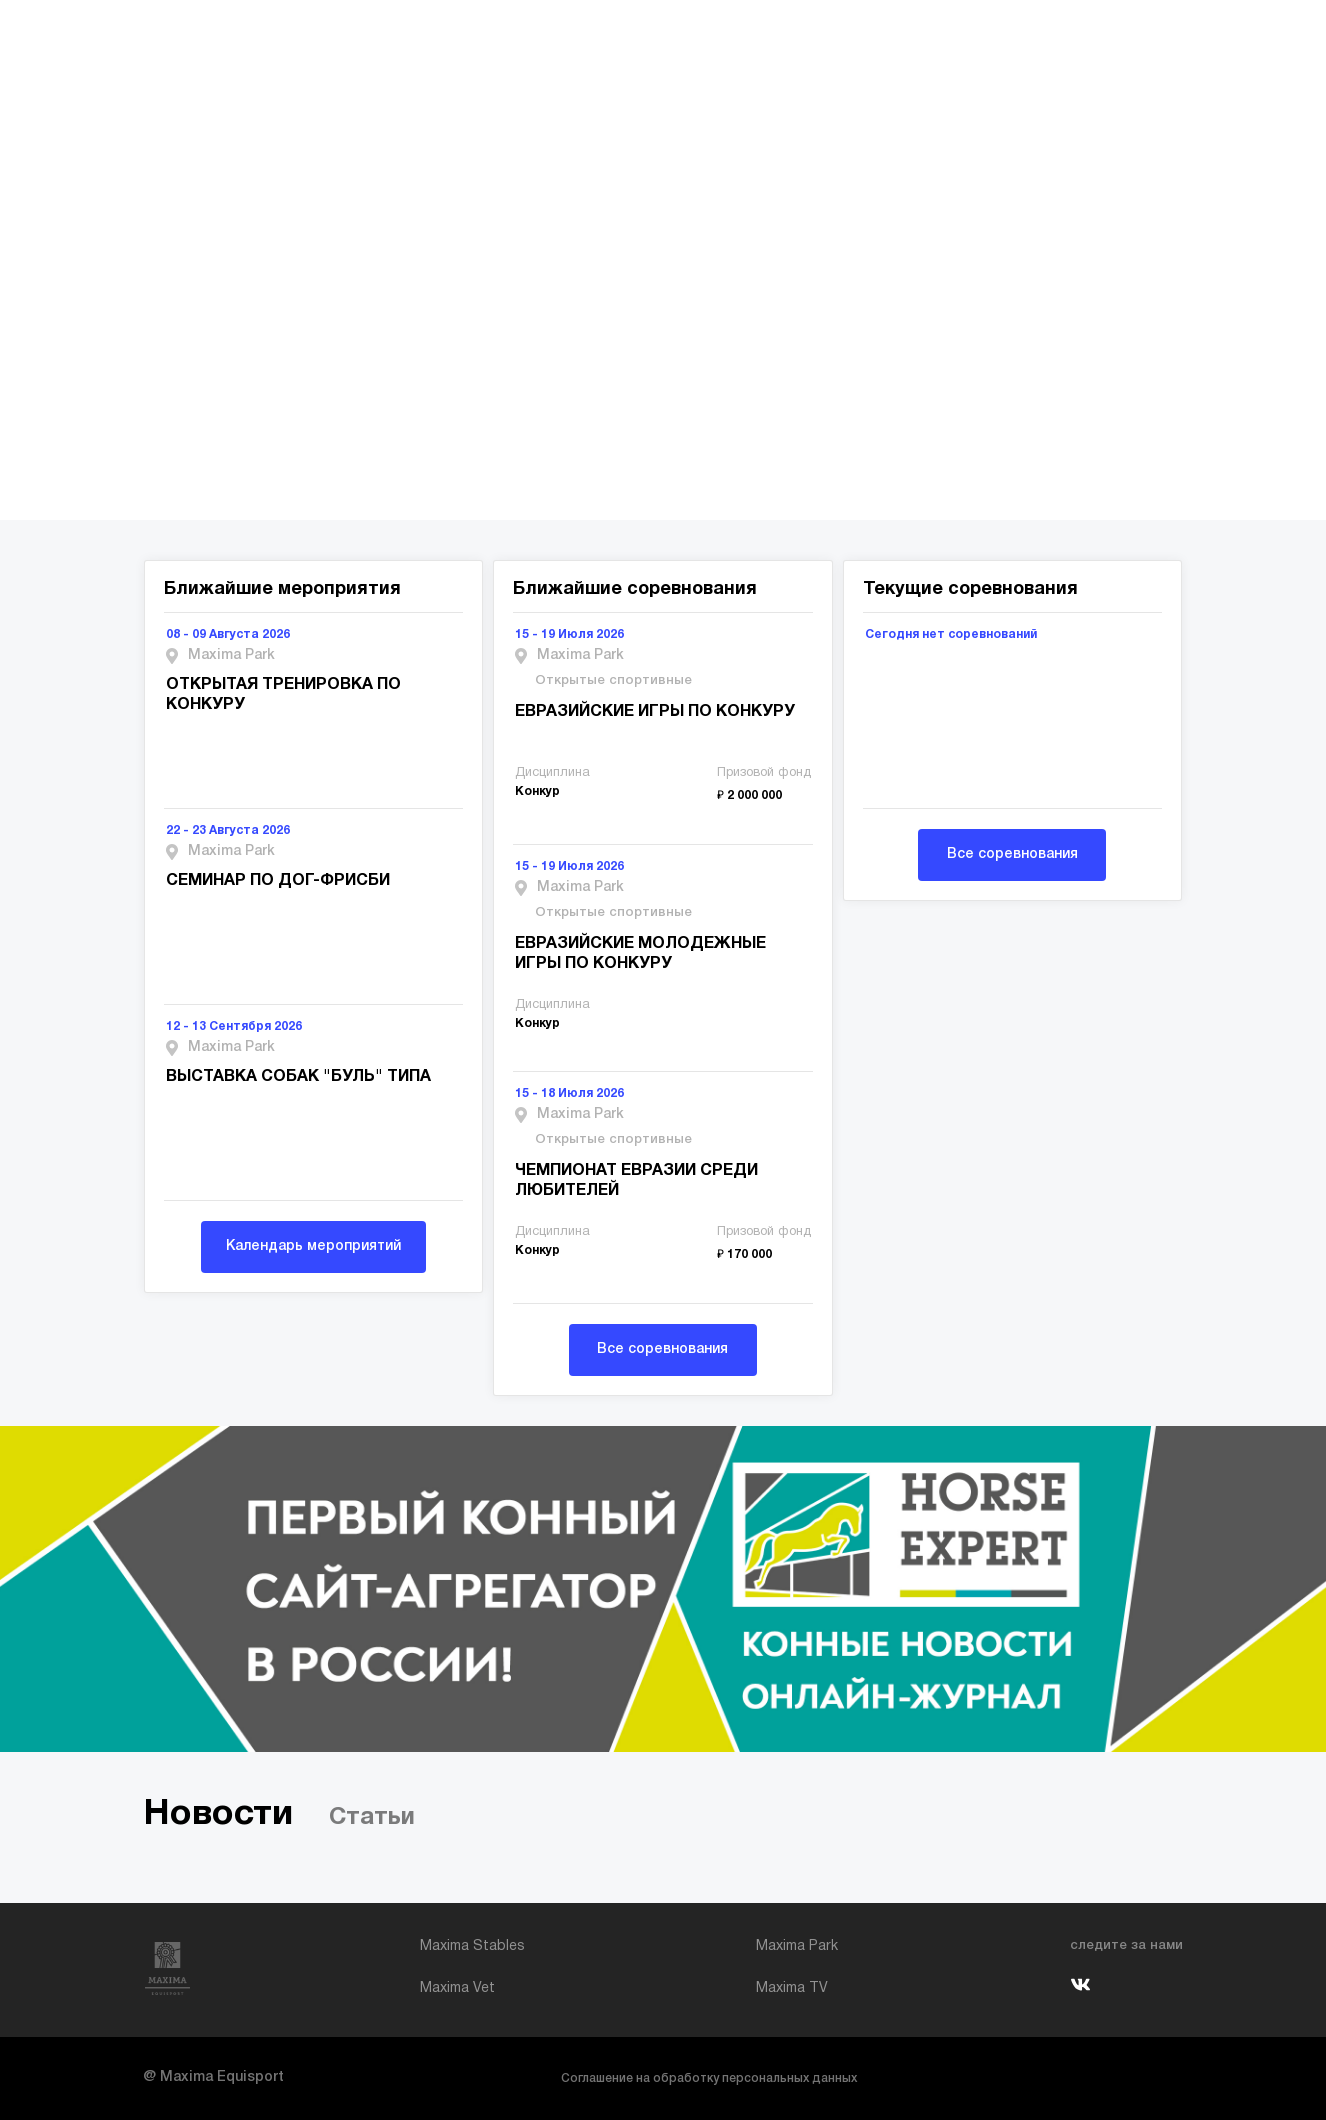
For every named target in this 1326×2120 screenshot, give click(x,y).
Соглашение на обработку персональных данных (709, 2078)
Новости (218, 1814)
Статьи (372, 1818)
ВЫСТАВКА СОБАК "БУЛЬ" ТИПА (298, 1077)
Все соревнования (662, 1349)
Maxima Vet (457, 1988)
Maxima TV (792, 1988)
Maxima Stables (472, 1946)
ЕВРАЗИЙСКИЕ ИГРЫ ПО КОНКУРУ (655, 712)
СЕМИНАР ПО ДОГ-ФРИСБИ (278, 881)
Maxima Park (797, 1946)
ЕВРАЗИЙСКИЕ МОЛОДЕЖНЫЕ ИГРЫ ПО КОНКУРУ (640, 954)
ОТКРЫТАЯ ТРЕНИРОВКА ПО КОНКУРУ (283, 695)
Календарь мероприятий (313, 1246)
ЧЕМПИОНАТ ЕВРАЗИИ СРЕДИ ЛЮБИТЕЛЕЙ (636, 1181)
